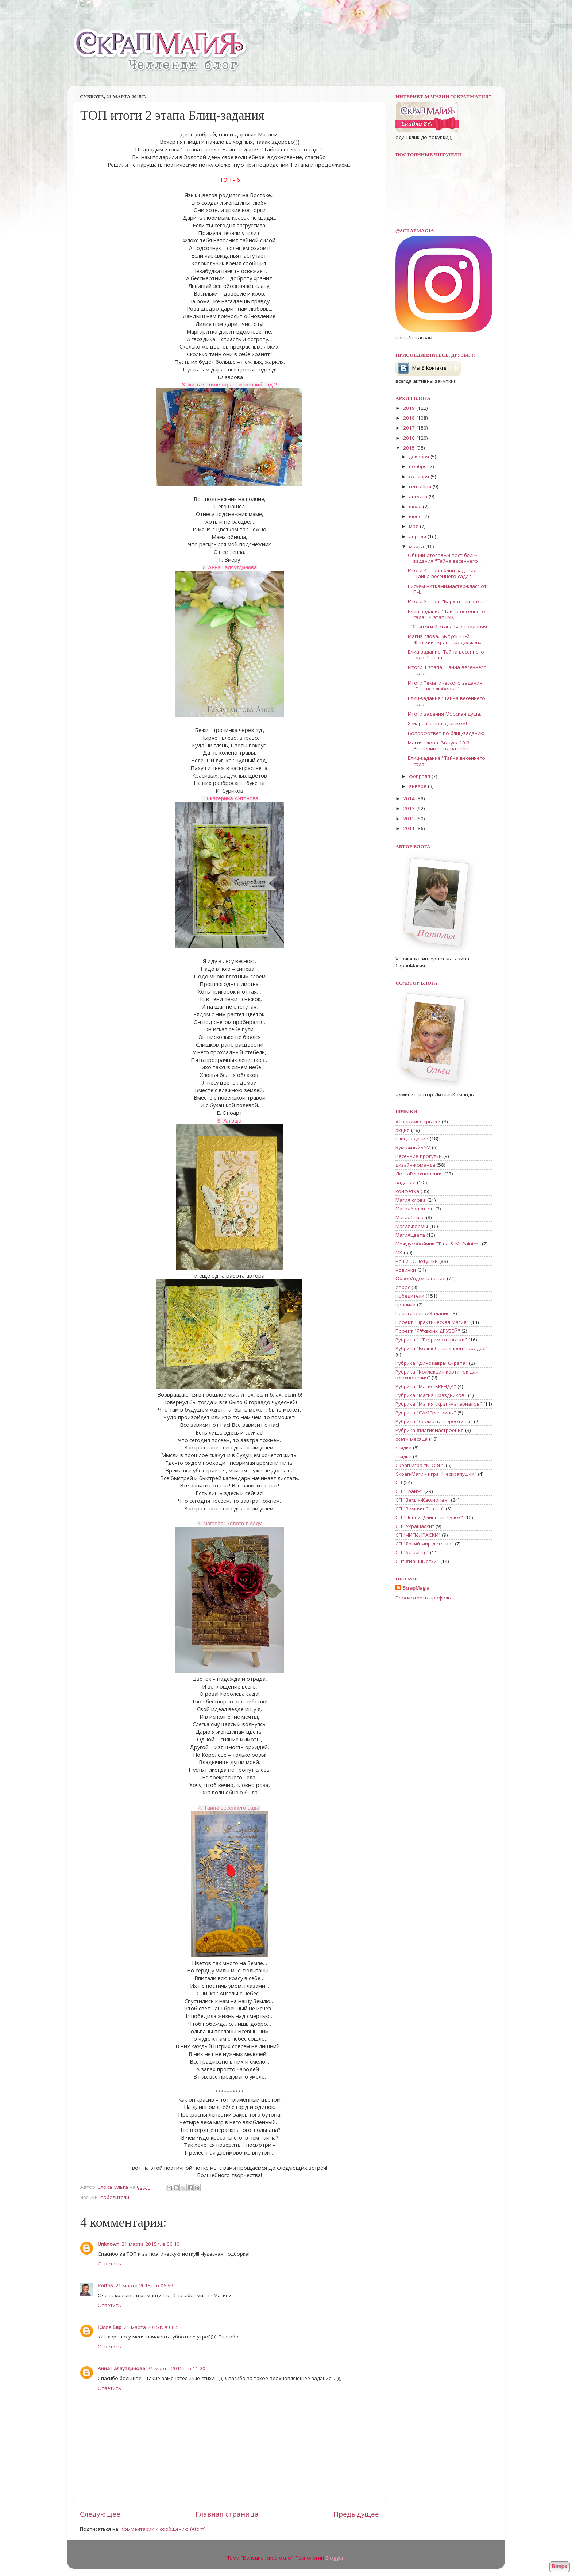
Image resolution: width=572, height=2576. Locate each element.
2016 (409, 438)
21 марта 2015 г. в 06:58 (144, 2285)
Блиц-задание (411, 1138)
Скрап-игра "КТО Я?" (419, 1465)
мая (414, 526)
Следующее (100, 2514)
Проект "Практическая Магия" (432, 1322)
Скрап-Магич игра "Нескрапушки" (435, 1474)
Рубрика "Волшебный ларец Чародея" (441, 1348)
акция (402, 1130)
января (418, 786)
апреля (418, 536)
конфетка (407, 1191)
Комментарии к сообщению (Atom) (163, 2529)
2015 (409, 447)
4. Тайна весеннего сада (229, 1808)
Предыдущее (356, 2514)
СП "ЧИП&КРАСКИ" (418, 1535)
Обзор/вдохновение (420, 1278)
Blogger (334, 2557)
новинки (405, 1270)
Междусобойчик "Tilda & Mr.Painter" (437, 1243)
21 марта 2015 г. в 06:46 (150, 2244)
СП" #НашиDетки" (417, 1561)
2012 (409, 818)
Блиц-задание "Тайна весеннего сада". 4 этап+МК (446, 614)
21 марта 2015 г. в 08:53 (153, 2327)
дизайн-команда (415, 1165)
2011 (409, 828)
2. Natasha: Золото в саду (229, 1523)
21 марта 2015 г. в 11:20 (176, 2368)
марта (417, 546)
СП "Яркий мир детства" (424, 1543)
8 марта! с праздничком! (437, 723)
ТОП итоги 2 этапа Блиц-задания (447, 626)
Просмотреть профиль (423, 1597)
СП (398, 1482)
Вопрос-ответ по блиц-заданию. (447, 733)
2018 (409, 418)
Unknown (108, 2244)
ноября (418, 466)
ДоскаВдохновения (419, 1173)
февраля (420, 776)
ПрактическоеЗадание (422, 1313)
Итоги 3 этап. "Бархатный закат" (447, 601)
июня (416, 516)
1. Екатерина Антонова (230, 798)
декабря (419, 456)
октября (419, 476)
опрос (402, 1287)
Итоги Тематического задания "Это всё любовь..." (445, 685)
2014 (409, 798)
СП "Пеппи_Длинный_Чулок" (429, 1517)
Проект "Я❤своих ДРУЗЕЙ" (427, 1331)
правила (405, 1304)
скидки (403, 1456)
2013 (409, 808)
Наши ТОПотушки (416, 1261)
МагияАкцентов (414, 1208)
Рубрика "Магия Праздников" (431, 1395)
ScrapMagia (416, 1588)
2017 (409, 427)
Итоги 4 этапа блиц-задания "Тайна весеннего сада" (442, 573)
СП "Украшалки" (414, 1526)
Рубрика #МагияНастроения (429, 1430)
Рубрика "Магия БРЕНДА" (425, 1386)
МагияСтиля (410, 1217)
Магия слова (410, 1200)
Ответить (109, 2263)
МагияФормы (411, 1226)
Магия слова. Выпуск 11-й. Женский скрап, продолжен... (445, 639)
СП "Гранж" (409, 1491)
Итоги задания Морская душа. (444, 714)
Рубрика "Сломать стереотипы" (433, 1421)
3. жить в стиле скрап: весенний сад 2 (229, 385)
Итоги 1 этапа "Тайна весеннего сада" (447, 670)
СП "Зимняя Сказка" (419, 1508)
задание (405, 1182)
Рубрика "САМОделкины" (425, 1412)
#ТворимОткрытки (418, 1121)
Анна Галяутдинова (121, 2368)
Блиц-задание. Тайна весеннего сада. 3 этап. (446, 654)
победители (114, 2197)
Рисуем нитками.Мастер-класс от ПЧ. (447, 589)
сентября (421, 486)
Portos (105, 2285)
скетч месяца (411, 1439)
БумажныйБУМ (412, 1147)
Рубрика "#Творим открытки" (431, 1339)
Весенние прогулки (418, 1156)
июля (416, 506)
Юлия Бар (109, 2327)
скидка (403, 1447)
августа (419, 496)
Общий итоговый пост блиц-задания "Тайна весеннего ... (445, 558)
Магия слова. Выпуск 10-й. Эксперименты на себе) (439, 745)
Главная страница (227, 2514)
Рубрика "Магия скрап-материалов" (438, 1404)
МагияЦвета (410, 1235)
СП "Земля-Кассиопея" (422, 1500)
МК (398, 1252)
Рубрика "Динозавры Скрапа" (431, 1363)
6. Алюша (229, 1121)
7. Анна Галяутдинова (229, 567)
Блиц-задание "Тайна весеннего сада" (446, 701)
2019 (409, 408)
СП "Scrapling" (412, 1552)
